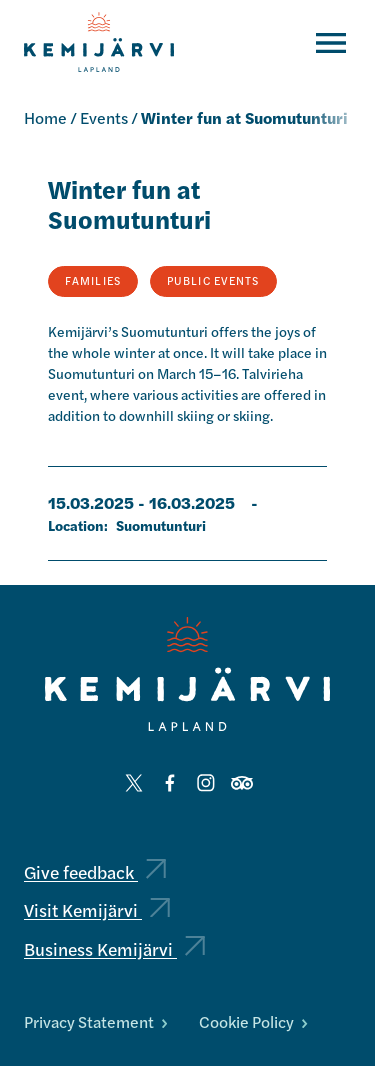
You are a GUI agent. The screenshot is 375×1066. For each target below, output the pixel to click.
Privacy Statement (95, 1021)
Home (45, 117)
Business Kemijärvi (114, 948)
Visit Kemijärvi (97, 909)
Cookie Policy (253, 1021)
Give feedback (95, 871)
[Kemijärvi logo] (187, 674)
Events (104, 117)
